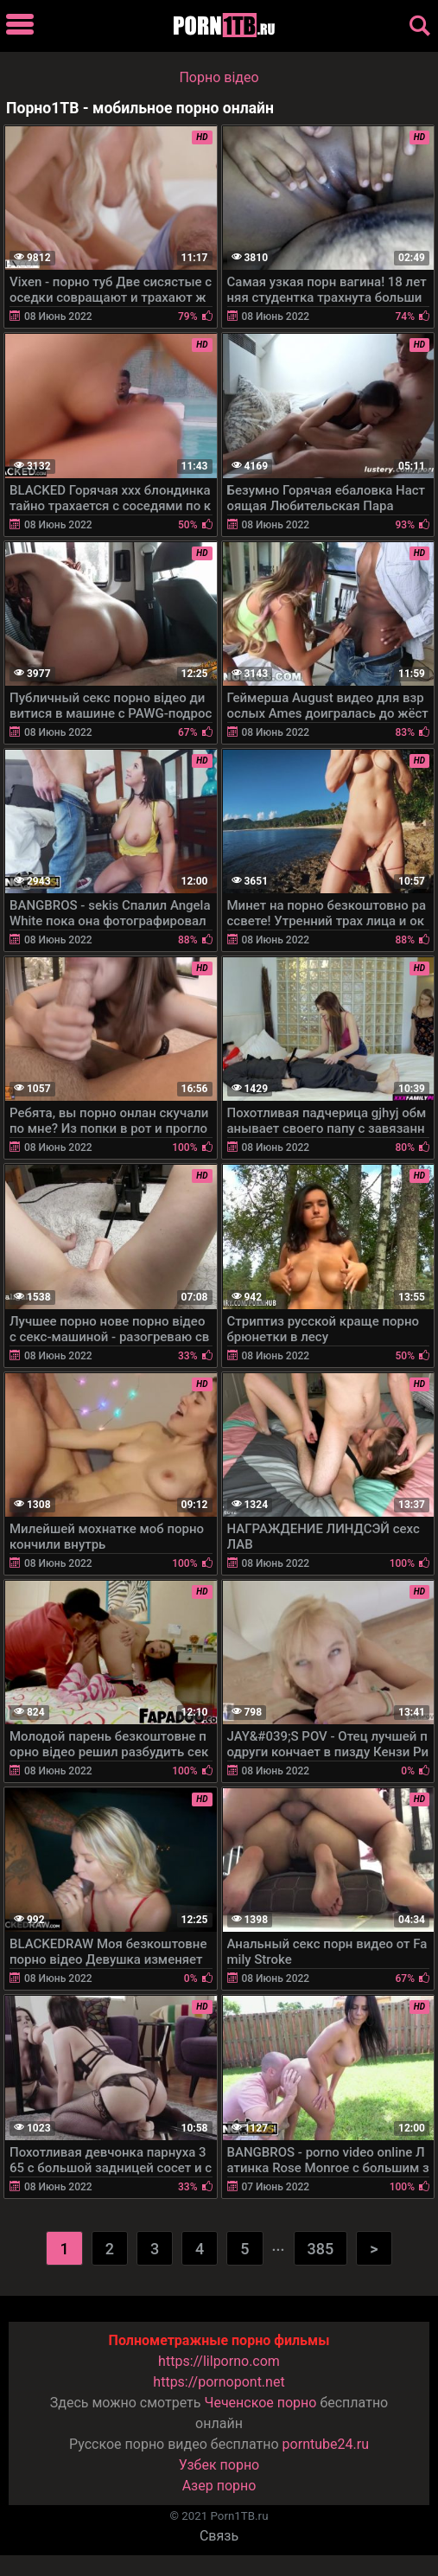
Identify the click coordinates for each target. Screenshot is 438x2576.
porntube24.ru (325, 2444)
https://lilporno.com (219, 2361)
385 (321, 2249)
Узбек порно (219, 2465)
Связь (219, 2536)
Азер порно (219, 2485)
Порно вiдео (218, 77)
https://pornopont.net (218, 2382)
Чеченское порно (260, 2402)
